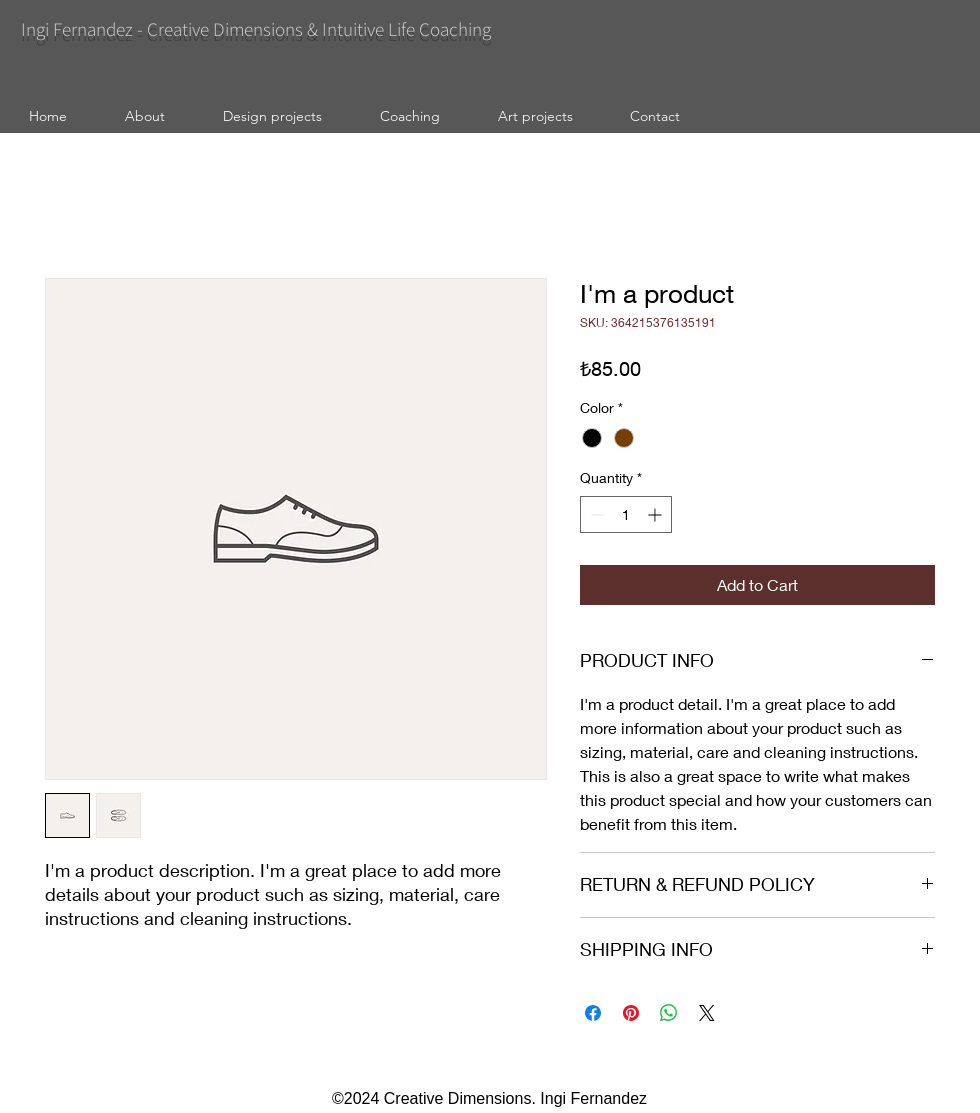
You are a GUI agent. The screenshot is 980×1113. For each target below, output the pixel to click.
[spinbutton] (626, 514)
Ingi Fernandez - (84, 29)
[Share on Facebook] (593, 1013)
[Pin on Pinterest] (631, 1013)
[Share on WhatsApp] (669, 1013)
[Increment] (656, 514)
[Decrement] (595, 514)
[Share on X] (707, 1013)
